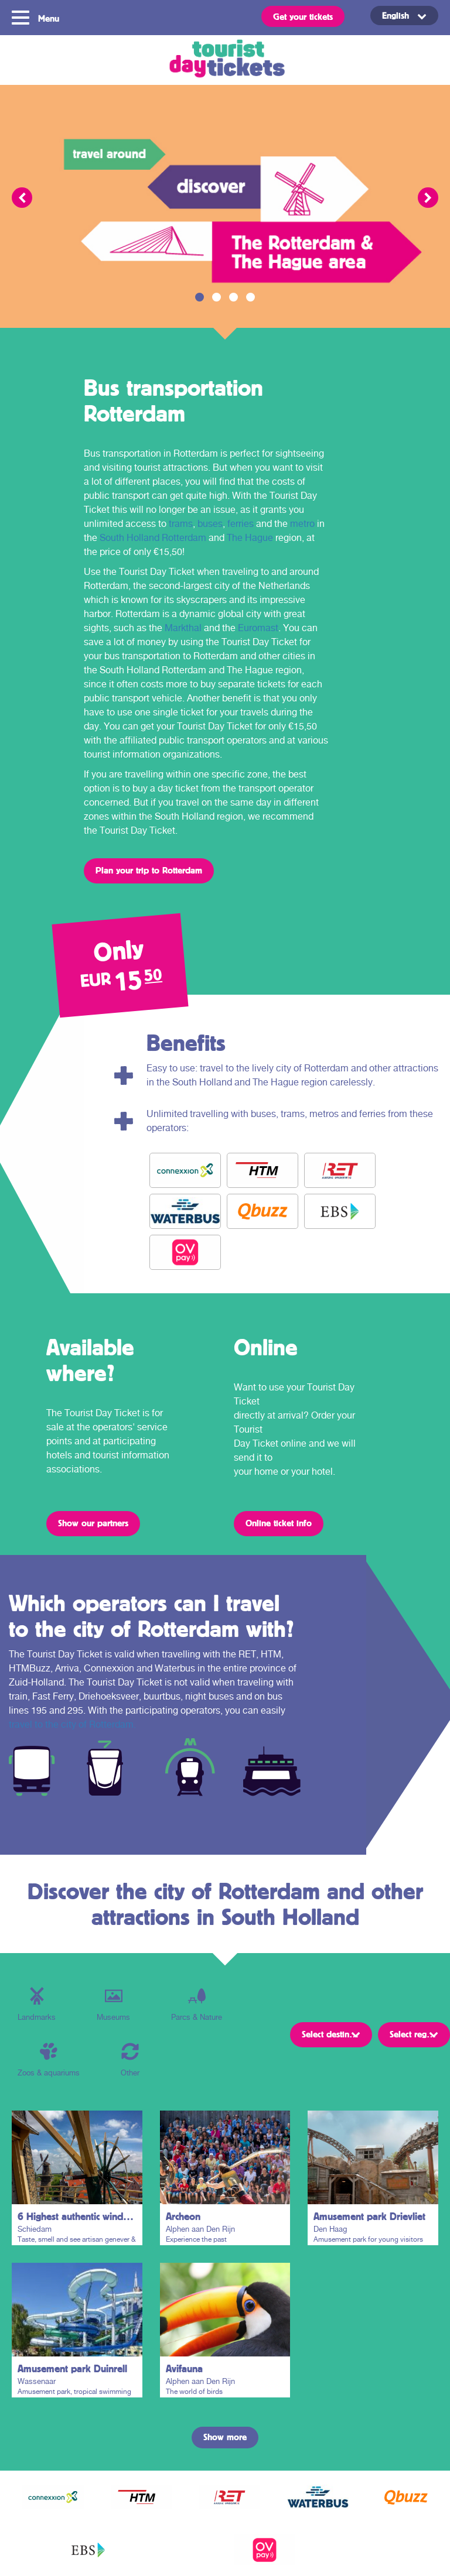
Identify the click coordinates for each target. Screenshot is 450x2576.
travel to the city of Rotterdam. (72, 1724)
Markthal (183, 627)
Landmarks (37, 2004)
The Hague (250, 537)
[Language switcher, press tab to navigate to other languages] (404, 15)
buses (210, 523)
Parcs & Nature (196, 2004)
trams (181, 523)
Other (130, 2060)
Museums (113, 2004)
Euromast (258, 627)
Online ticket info (279, 1522)
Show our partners (93, 1522)
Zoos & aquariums (49, 2060)
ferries (240, 523)
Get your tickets (303, 16)
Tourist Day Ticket (225, 60)
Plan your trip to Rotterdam (149, 870)
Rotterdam (184, 537)
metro (302, 523)
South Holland (129, 537)
